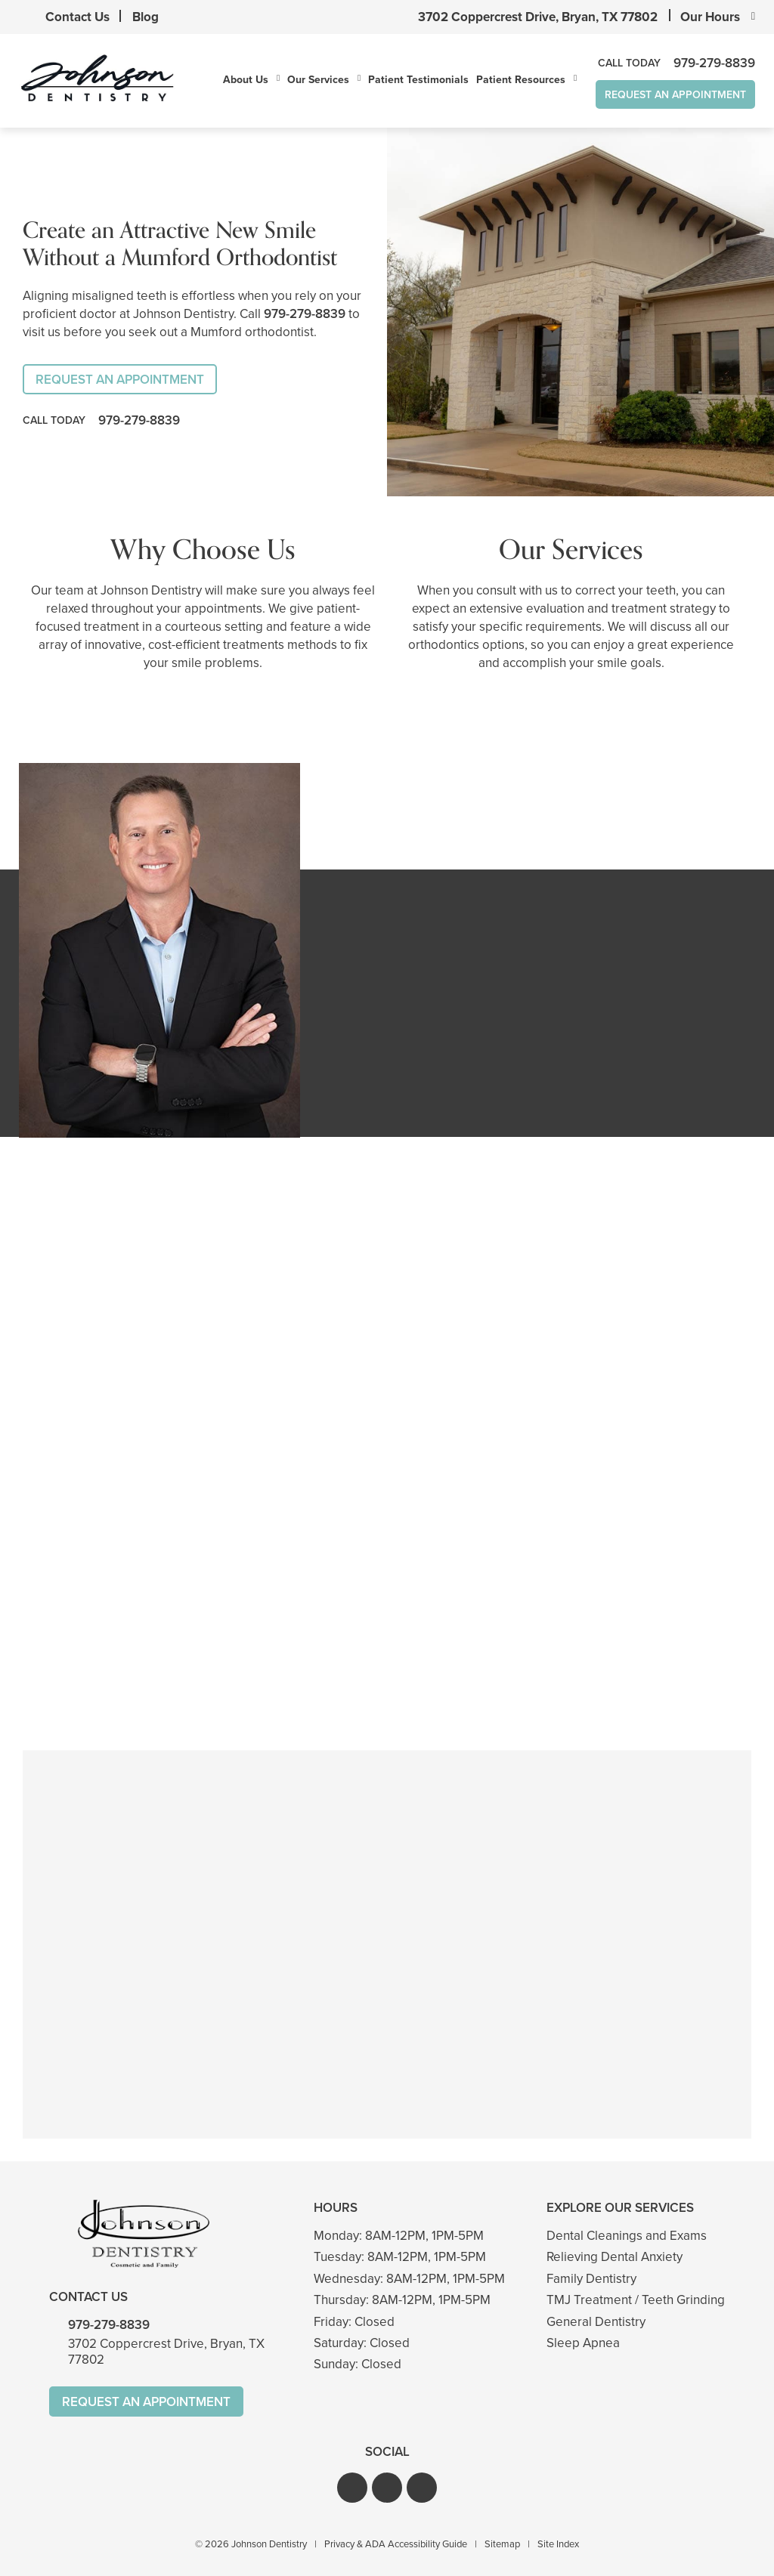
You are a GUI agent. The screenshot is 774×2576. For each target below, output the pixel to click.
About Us (245, 79)
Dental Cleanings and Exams (626, 2235)
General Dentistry (596, 2321)
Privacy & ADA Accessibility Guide (395, 2544)
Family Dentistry (591, 2278)
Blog (145, 17)
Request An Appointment (675, 95)
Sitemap (502, 2544)
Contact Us (77, 17)
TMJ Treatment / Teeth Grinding (635, 2299)
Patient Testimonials (418, 79)
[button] (352, 2488)
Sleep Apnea (583, 2343)
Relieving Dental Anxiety (614, 2256)
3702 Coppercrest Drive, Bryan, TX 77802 (538, 17)
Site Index (558, 2544)
